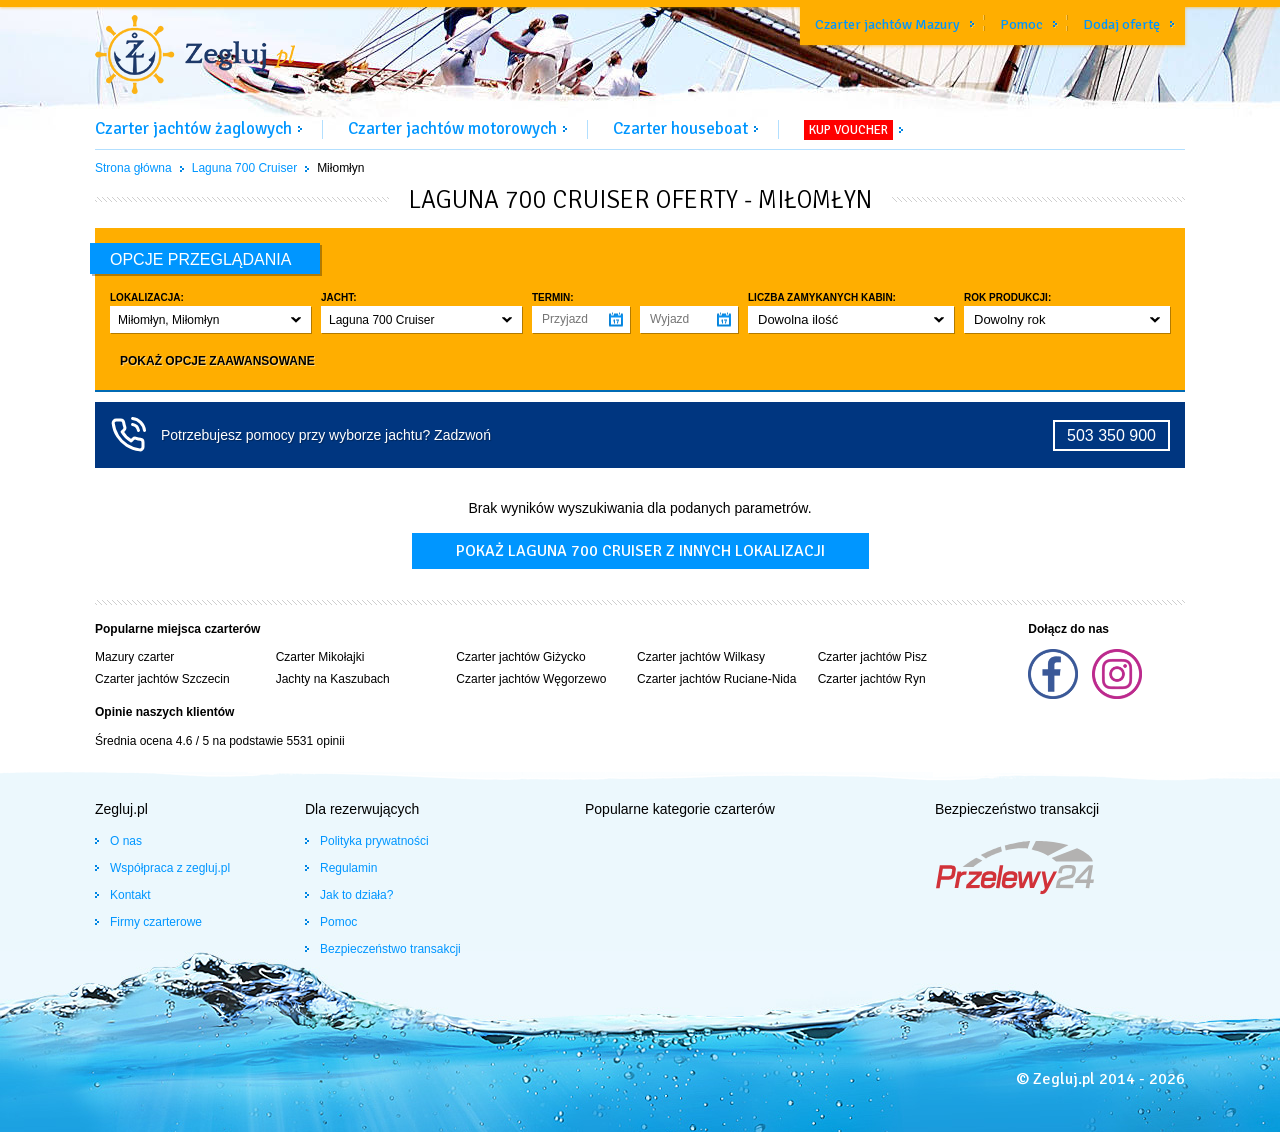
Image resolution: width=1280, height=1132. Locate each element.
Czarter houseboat (680, 128)
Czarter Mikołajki (320, 657)
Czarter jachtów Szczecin (162, 679)
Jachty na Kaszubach (333, 679)
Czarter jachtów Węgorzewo (531, 679)
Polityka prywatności (374, 841)
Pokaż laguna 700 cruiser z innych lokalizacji (640, 551)
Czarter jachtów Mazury (887, 24)
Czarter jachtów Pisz (872, 657)
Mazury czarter (134, 657)
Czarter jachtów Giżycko (520, 657)
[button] (210, 319)
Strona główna (133, 168)
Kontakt (130, 895)
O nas (126, 841)
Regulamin (348, 868)
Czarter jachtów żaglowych (193, 128)
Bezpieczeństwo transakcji (390, 949)
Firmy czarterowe (156, 922)
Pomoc (1021, 24)
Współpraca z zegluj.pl (170, 868)
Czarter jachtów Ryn (872, 679)
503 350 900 (1111, 435)
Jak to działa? (356, 895)
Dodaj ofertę (1121, 24)
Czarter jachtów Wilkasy (701, 657)
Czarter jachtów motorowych (452, 128)
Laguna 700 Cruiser (244, 168)
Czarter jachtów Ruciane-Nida (716, 679)
